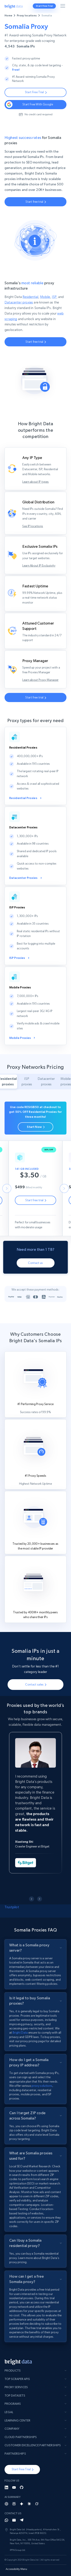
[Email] (14, 2503)
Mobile (45, 297)
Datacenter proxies (19, 302)
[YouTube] (14, 2470)
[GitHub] (21, 2470)
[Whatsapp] (6, 2503)
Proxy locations (27, 15)
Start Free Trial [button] (44, 6)
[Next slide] (64, 1188)
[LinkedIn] (6, 2470)
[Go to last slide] (31, 1882)
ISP (54, 297)
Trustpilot (12, 1890)
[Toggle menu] (63, 6)
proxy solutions (42, 2069)
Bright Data (20, 2016)
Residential (30, 297)
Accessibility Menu (16, 2552)
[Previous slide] (6, 1188)
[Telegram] (21, 2503)
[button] (22, 2452)
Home (8, 15)
